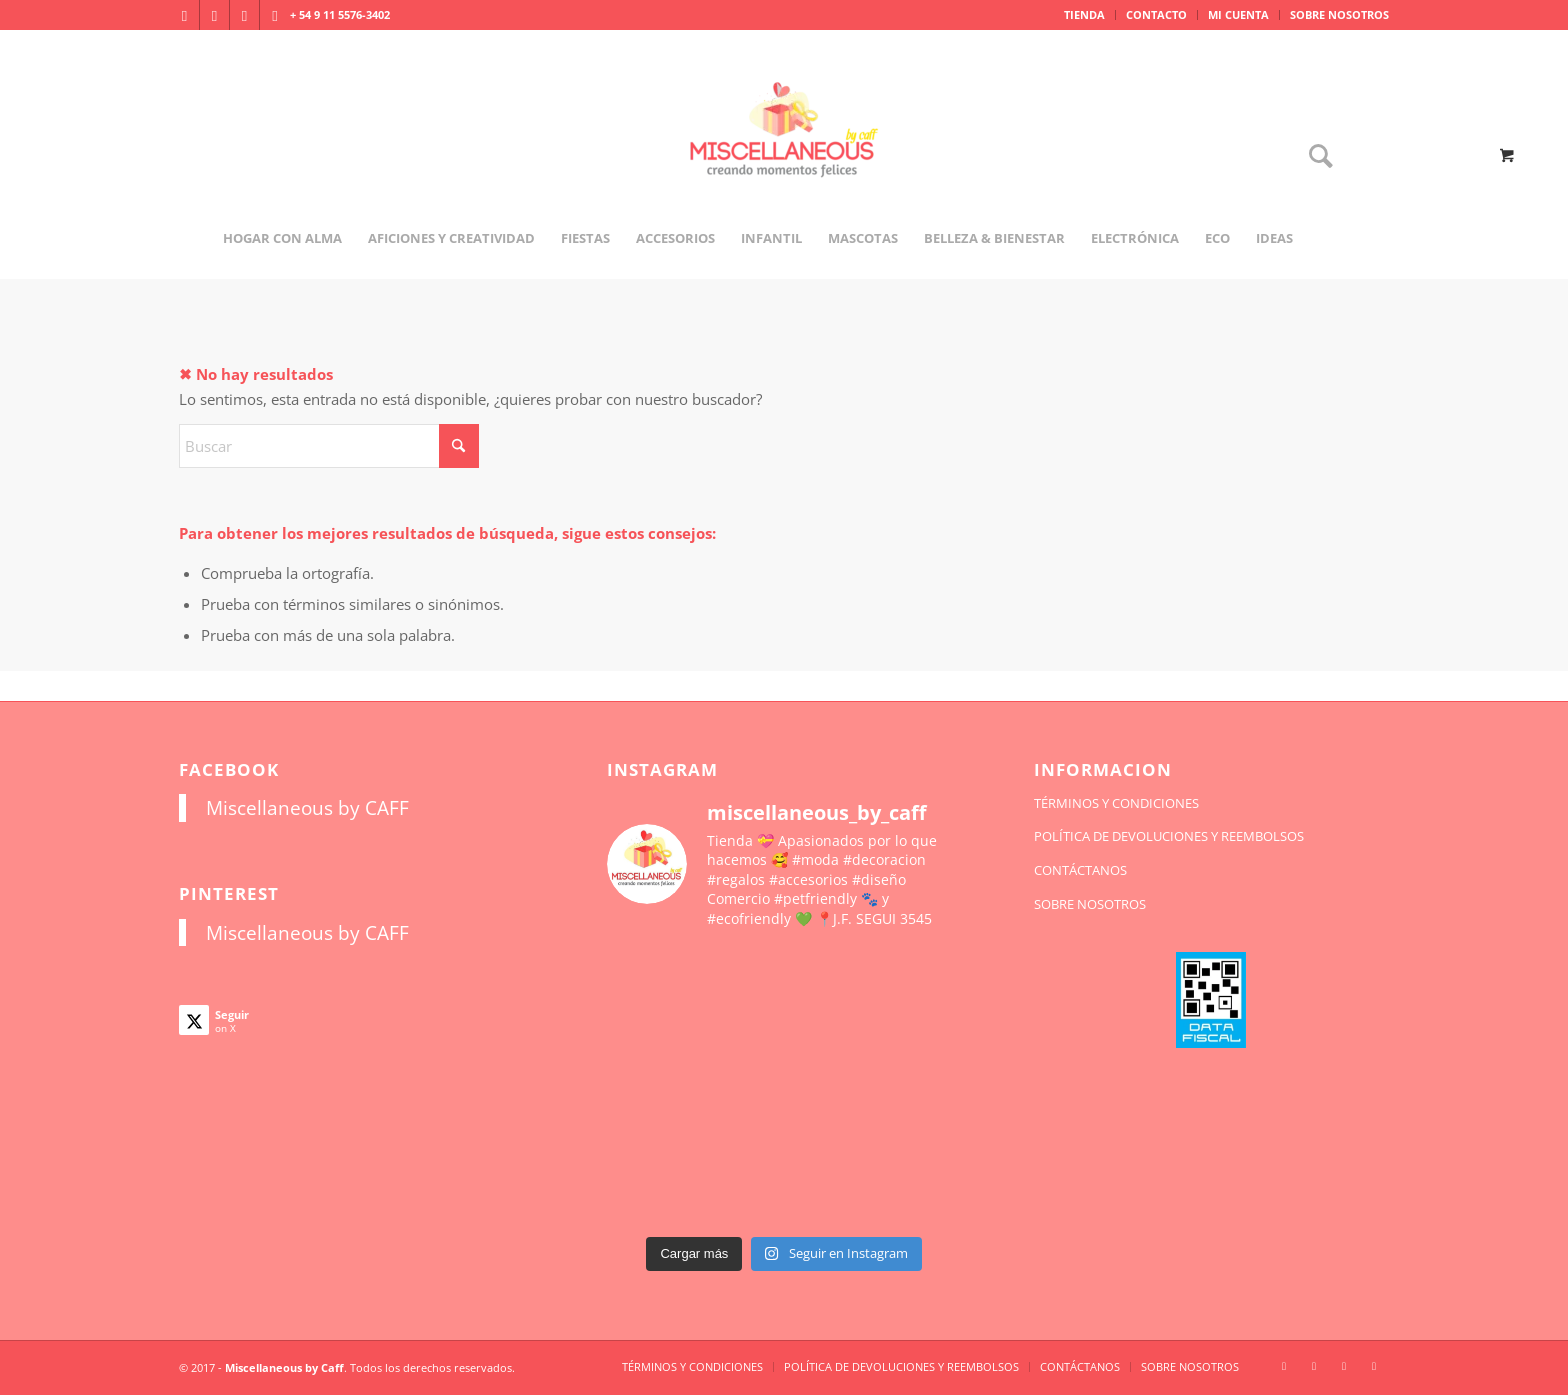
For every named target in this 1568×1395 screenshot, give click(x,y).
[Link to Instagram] (184, 15)
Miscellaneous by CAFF (307, 807)
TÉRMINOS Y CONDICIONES (1116, 803)
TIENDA (1084, 14)
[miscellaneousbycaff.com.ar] (784, 154)
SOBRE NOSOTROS (1339, 14)
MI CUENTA (1238, 14)
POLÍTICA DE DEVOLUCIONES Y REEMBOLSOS (1169, 836)
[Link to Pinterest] (275, 15)
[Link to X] (244, 15)
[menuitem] (1085, 15)
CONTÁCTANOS (1080, 870)
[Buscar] (1314, 157)
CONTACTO (1156, 14)
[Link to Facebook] (214, 15)
